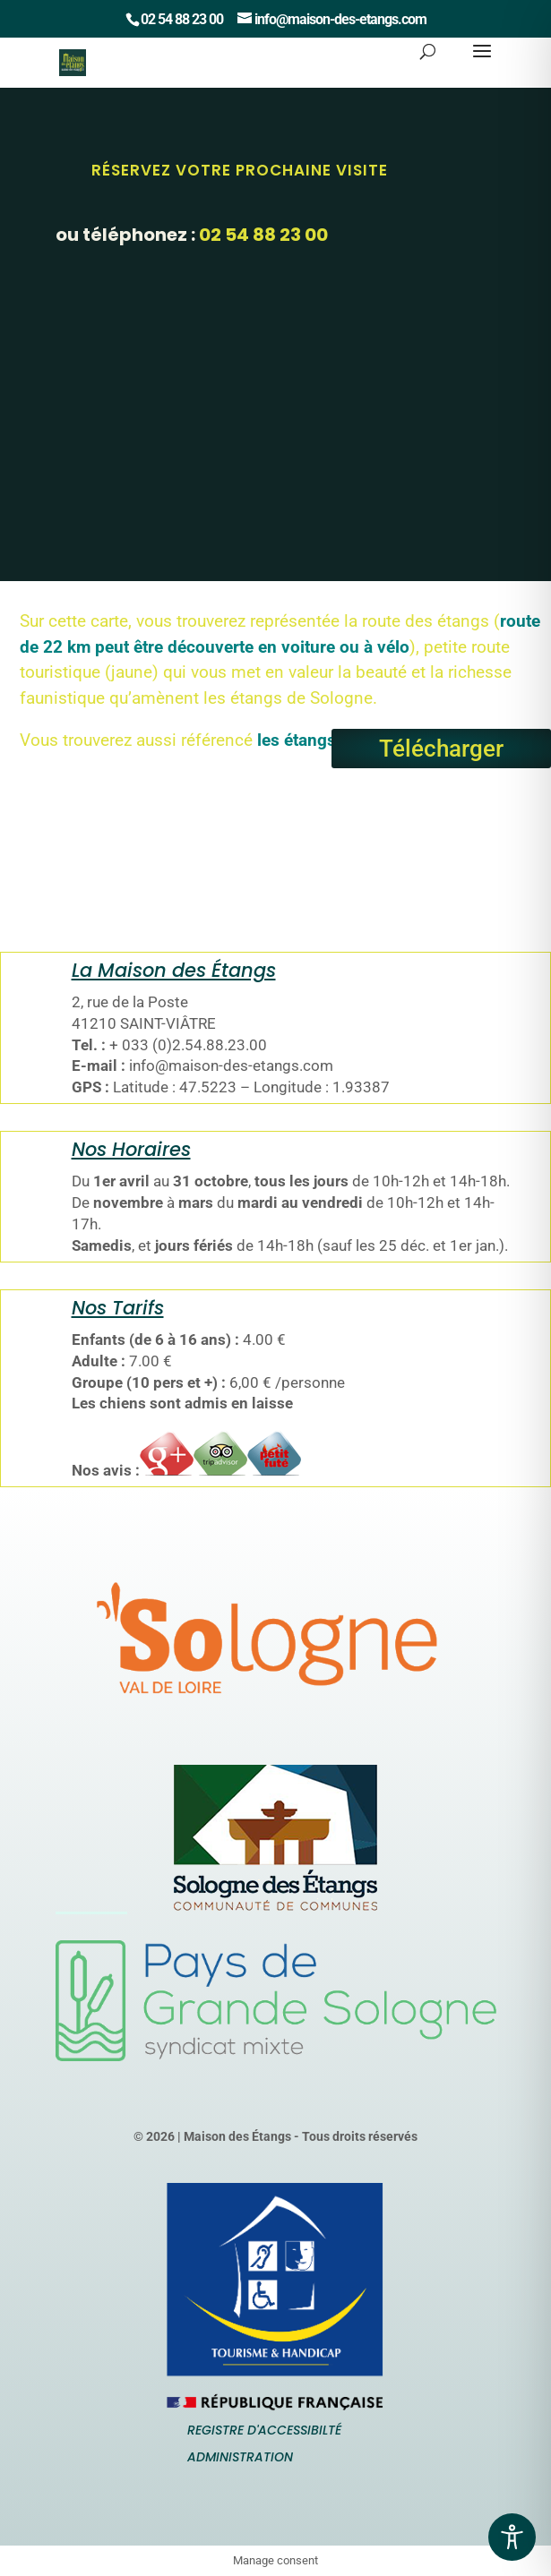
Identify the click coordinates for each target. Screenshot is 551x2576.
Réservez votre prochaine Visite (239, 170)
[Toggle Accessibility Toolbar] (512, 2537)
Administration (240, 2457)
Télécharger (441, 748)
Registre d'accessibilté (264, 2430)
